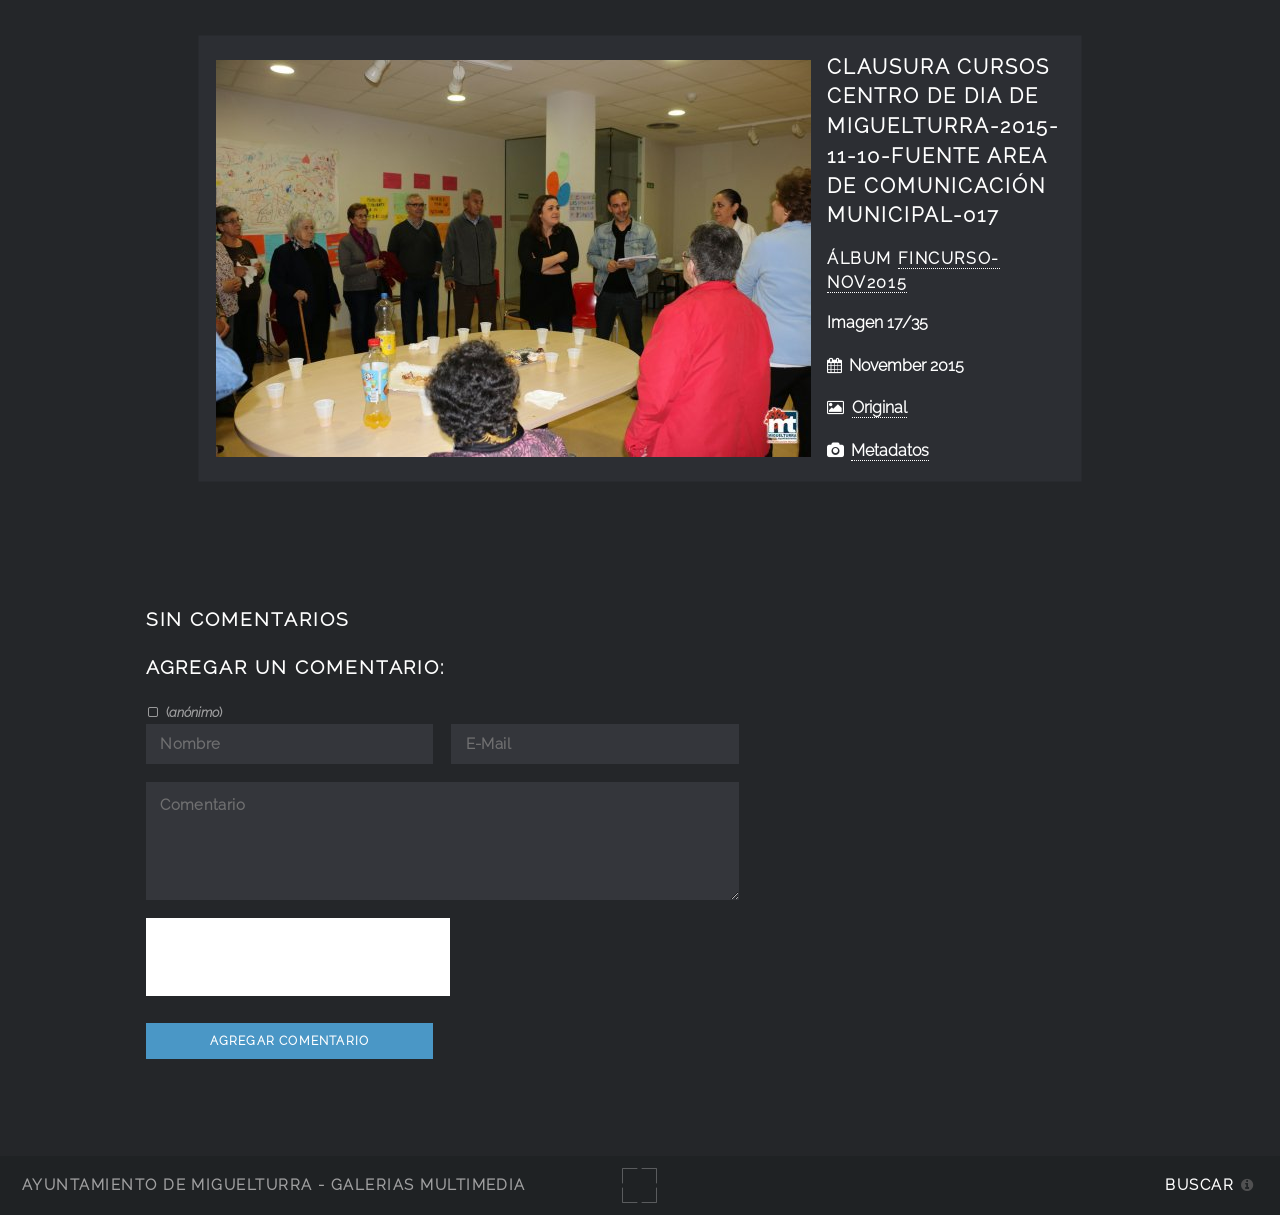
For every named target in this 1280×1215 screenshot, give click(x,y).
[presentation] (298, 957)
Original (879, 407)
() (192, 712)
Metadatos (890, 450)
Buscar (1199, 1184)
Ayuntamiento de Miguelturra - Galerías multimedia (274, 1184)
